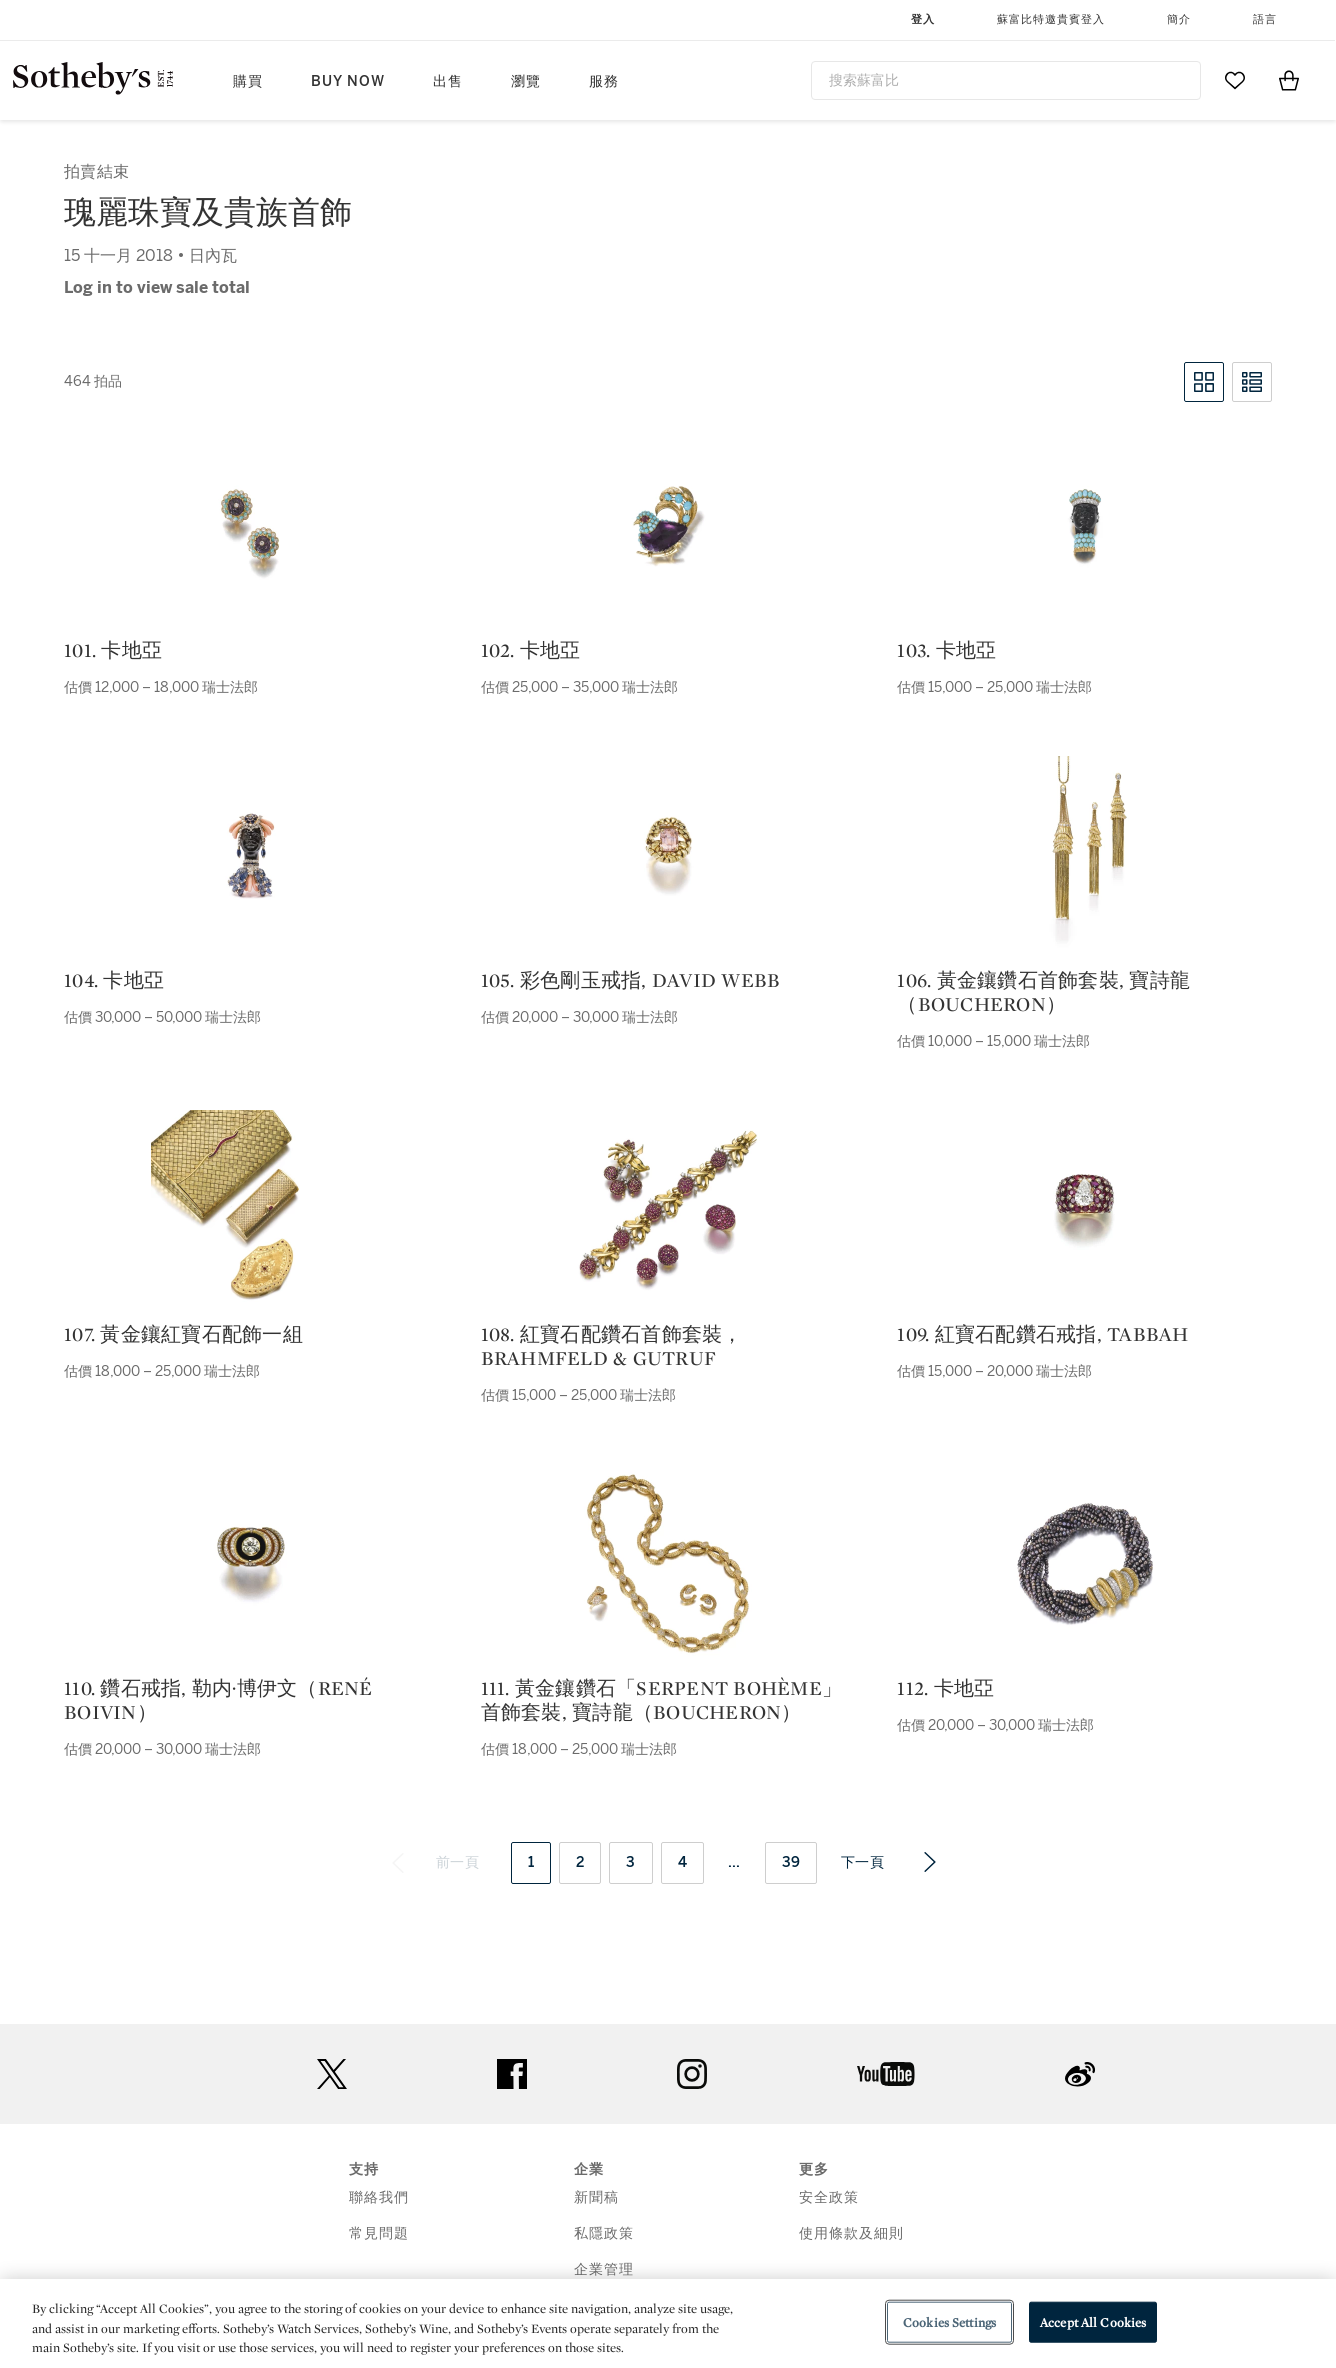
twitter (332, 2074)
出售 (448, 81)
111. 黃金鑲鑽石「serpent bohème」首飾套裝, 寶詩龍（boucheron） (662, 1700)
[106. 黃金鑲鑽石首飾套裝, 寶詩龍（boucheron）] (1085, 856)
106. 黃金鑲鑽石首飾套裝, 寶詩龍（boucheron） (1043, 992)
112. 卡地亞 (945, 1688)
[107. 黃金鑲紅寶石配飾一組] (251, 1210)
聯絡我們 (379, 2197)
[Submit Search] (1178, 80)
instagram (692, 2074)
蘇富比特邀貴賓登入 (1051, 19)
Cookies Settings (949, 2321)
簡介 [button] (1179, 19)
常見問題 (379, 2233)
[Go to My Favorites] (1235, 80)
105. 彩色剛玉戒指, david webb (631, 980)
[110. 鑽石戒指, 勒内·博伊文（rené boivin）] (251, 1564)
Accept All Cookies (1093, 2321)
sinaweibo (1080, 2074)
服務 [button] (604, 81)
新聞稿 (596, 2197)
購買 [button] (248, 81)
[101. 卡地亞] (251, 526)
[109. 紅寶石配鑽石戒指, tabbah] (1085, 1210)
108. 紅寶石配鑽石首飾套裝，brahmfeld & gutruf (612, 1346)
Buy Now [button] (348, 81)
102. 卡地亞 (531, 650)
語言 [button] (1265, 19)
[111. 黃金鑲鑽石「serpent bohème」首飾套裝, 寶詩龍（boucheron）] (668, 1564)
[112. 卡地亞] (1085, 1564)
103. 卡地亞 (946, 650)
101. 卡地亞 (113, 650)
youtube (886, 2074)
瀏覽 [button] (526, 81)
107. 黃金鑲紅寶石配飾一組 (183, 1334)
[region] (668, 2323)
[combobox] (1006, 80)
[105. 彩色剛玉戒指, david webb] (668, 856)
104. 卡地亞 (114, 980)
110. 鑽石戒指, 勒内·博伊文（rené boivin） (218, 1700)
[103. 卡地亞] (1085, 526)
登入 (923, 19)
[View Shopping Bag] (1289, 80)
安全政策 (829, 2197)
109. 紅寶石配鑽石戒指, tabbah (1042, 1334)
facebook (512, 2074)
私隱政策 (604, 2233)
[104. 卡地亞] (251, 856)
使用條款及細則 (851, 2233)
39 (791, 1862)
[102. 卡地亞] (668, 526)
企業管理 (604, 2269)
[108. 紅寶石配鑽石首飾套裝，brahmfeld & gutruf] (668, 1210)
